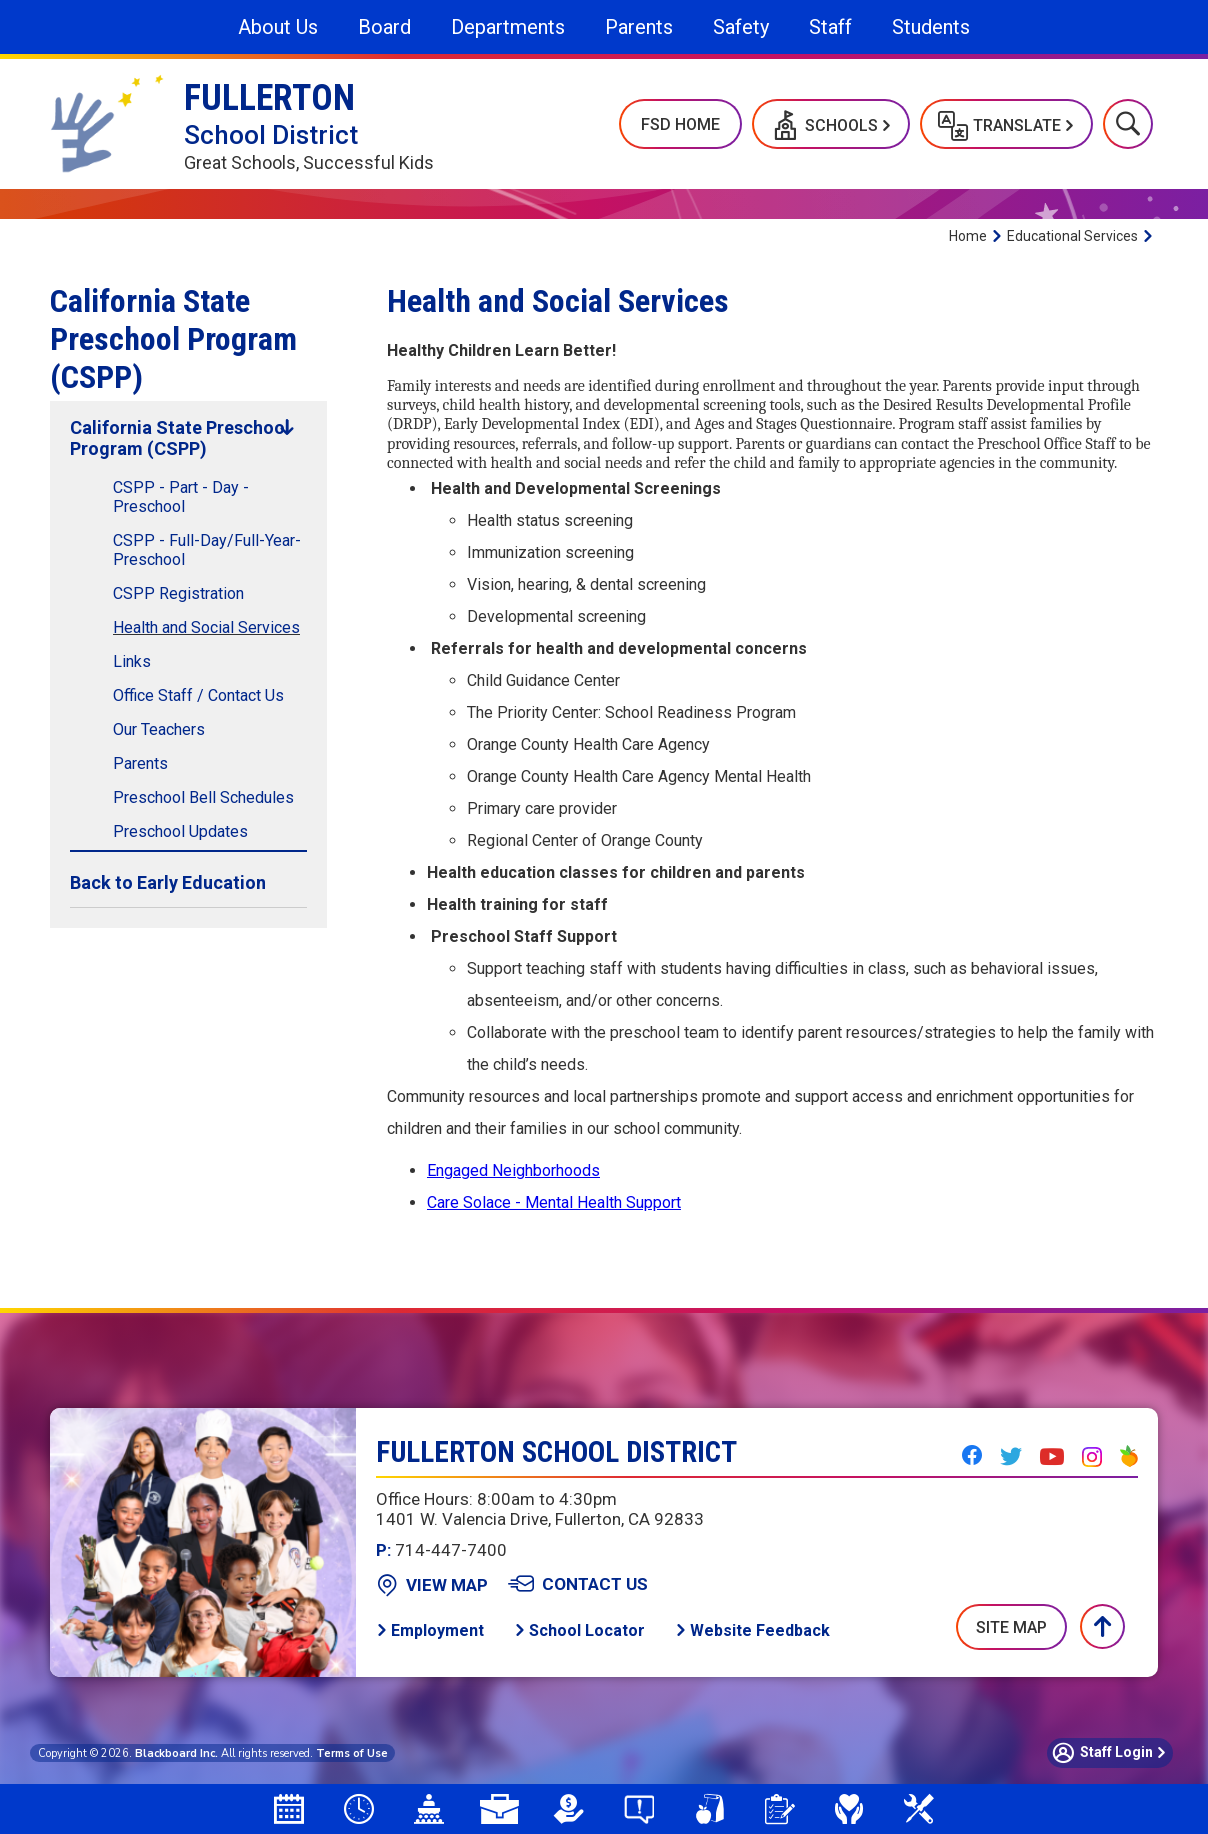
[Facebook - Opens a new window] (972, 1455)
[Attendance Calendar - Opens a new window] (289, 1809)
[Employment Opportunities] (499, 1809)
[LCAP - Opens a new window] (569, 1809)
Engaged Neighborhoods (513, 1170)
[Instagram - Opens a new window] (1092, 1457)
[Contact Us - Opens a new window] (578, 1584)
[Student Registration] (779, 1809)
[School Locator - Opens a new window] (579, 1630)
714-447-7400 (441, 1550)
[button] (831, 124)
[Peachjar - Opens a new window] (1129, 1456)
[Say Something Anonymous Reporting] (639, 1809)
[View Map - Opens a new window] (432, 1585)
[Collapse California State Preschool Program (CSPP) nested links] (287, 427)
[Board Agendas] (429, 1809)
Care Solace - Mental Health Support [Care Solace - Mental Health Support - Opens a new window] (554, 1202)
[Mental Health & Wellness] (849, 1809)
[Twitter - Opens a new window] (1011, 1456)
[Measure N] (919, 1809)
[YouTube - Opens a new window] (1052, 1457)
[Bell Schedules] (359, 1809)
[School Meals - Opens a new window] (709, 1809)
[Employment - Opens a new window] (430, 1630)
